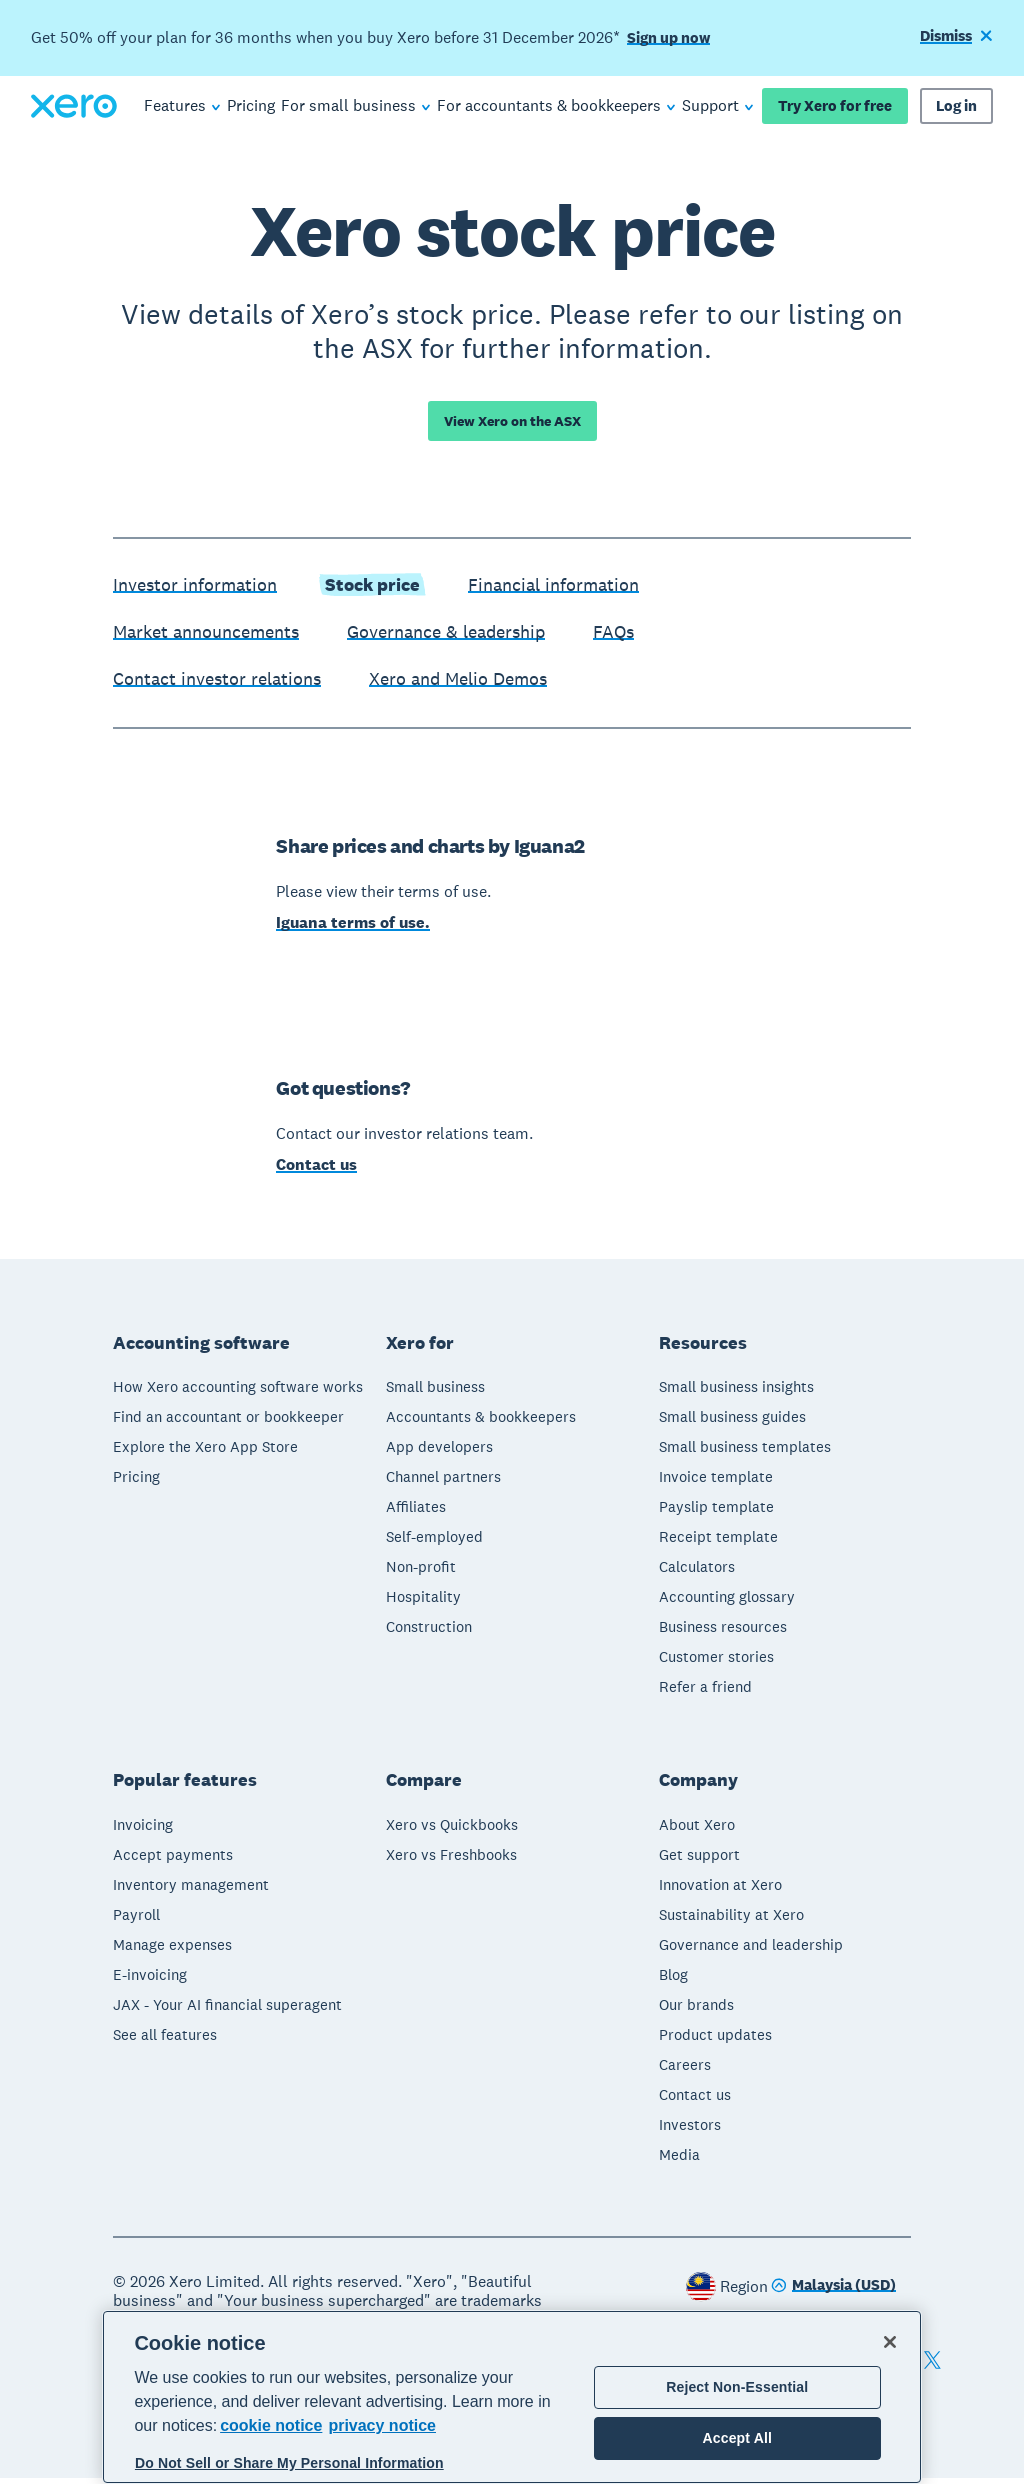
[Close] (890, 2342)
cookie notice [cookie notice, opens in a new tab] (271, 2425)
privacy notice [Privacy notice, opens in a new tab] (382, 2425)
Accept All (737, 2438)
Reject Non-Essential (737, 2387)
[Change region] (833, 2292)
